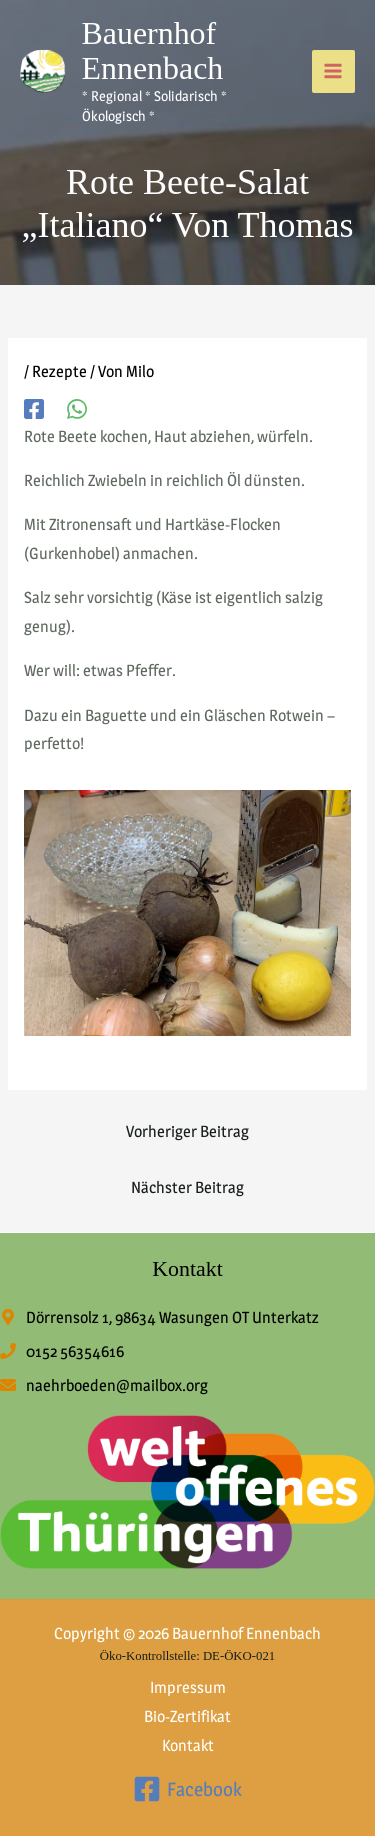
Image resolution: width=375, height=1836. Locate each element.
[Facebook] (34, 408)
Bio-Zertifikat (187, 1716)
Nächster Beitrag (187, 1187)
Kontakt (188, 1745)
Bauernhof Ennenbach (153, 51)
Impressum (188, 1687)
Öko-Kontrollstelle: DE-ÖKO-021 (187, 1656)
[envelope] (104, 1385)
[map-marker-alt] (159, 1317)
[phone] (62, 1351)
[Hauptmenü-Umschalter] (333, 71)
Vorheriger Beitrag (187, 1131)
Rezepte (59, 371)
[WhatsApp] (77, 408)
